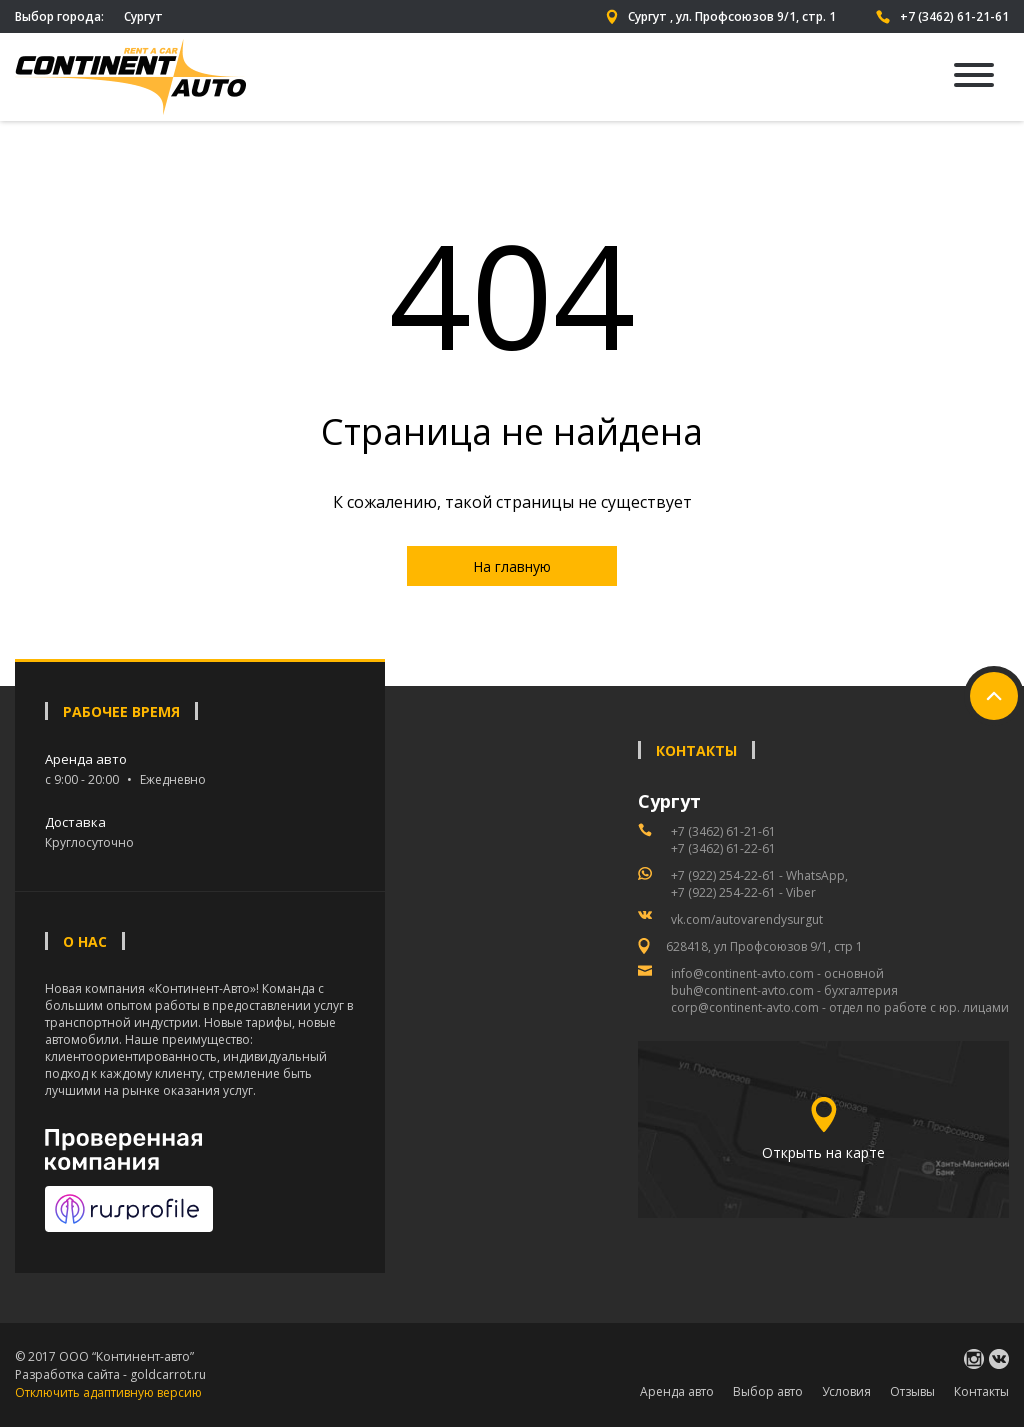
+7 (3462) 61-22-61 (723, 848)
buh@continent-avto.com (742, 990)
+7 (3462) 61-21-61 (942, 16)
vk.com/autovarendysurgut (747, 919)
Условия (846, 1391)
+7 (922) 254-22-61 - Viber (743, 892)
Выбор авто (768, 1391)
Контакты (981, 1391)
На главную (512, 566)
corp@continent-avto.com (745, 1007)
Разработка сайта (67, 1374)
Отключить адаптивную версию (108, 1392)
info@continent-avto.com (742, 973)
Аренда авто (677, 1391)
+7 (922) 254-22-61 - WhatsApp (758, 875)
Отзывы (912, 1391)
